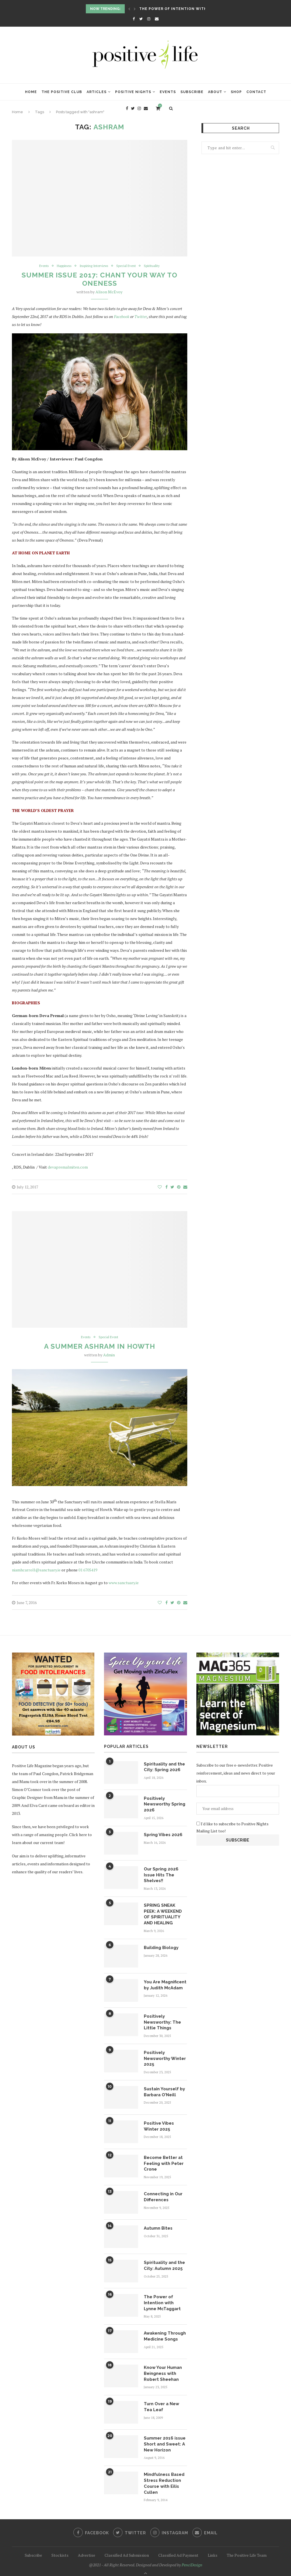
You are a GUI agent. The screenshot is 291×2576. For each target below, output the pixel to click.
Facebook (121, 317)
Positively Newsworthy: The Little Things (162, 2019)
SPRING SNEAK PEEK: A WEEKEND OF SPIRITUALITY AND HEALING (165, 1912)
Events (168, 92)
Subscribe (191, 92)
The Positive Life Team (247, 2546)
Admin (109, 1355)
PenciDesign (192, 2555)
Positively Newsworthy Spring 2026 (164, 1804)
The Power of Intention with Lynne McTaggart (193, 9)
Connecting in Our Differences (162, 2191)
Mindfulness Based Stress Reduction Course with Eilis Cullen (163, 2474)
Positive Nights (133, 92)
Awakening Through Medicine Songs (164, 2330)
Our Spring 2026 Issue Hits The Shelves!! (160, 1874)
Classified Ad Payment (178, 2546)
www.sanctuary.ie (124, 1583)
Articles (97, 92)
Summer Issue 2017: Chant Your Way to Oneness (99, 280)
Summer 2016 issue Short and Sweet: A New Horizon (164, 2436)
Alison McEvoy (108, 292)
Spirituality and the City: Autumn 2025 (163, 2260)
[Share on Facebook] (166, 1187)
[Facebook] (134, 18)
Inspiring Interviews (94, 266)
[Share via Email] (185, 1187)
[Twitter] (141, 18)
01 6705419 (87, 1570)
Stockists (59, 2546)
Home (31, 92)
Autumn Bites (157, 2223)
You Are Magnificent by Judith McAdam (164, 1982)
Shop (236, 92)
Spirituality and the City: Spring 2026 (163, 1767)
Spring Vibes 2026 (162, 1834)
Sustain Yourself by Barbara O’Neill (163, 2087)
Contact (256, 92)
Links (212, 2546)
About (215, 92)
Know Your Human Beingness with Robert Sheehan (162, 2367)
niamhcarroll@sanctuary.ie (36, 1570)
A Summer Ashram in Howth (99, 1347)
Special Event (129, 266)
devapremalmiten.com (68, 1167)
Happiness (61, 266)
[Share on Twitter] (172, 1187)
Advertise (86, 2546)
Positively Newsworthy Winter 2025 (164, 2055)
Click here (78, 1835)
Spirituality (156, 266)
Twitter (140, 317)
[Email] (157, 18)
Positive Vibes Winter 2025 (158, 2121)
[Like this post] (160, 1187)
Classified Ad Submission (127, 2546)
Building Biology (161, 1945)
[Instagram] (148, 18)
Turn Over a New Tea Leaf (165, 2399)
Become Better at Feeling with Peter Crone (163, 2158)
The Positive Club (61, 92)
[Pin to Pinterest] (178, 1187)
